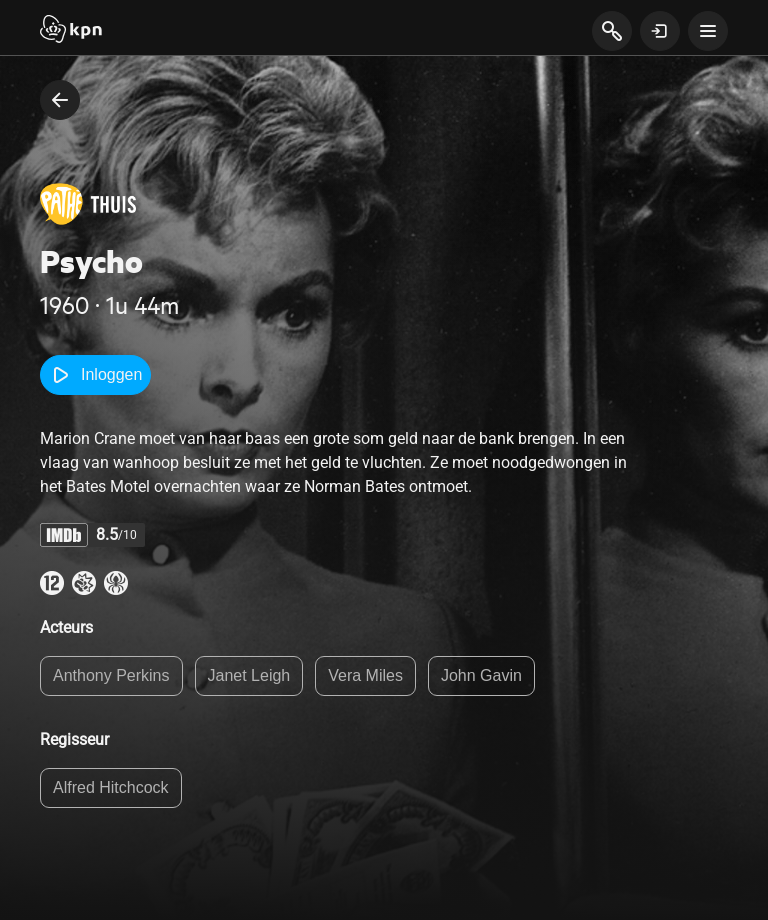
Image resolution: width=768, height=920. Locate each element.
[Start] (71, 31)
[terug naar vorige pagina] (60, 100)
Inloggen (95, 375)
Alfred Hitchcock (111, 787)
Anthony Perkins (111, 675)
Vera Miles (365, 675)
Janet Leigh (249, 675)
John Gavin (481, 675)
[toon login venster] (660, 31)
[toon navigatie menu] (708, 31)
